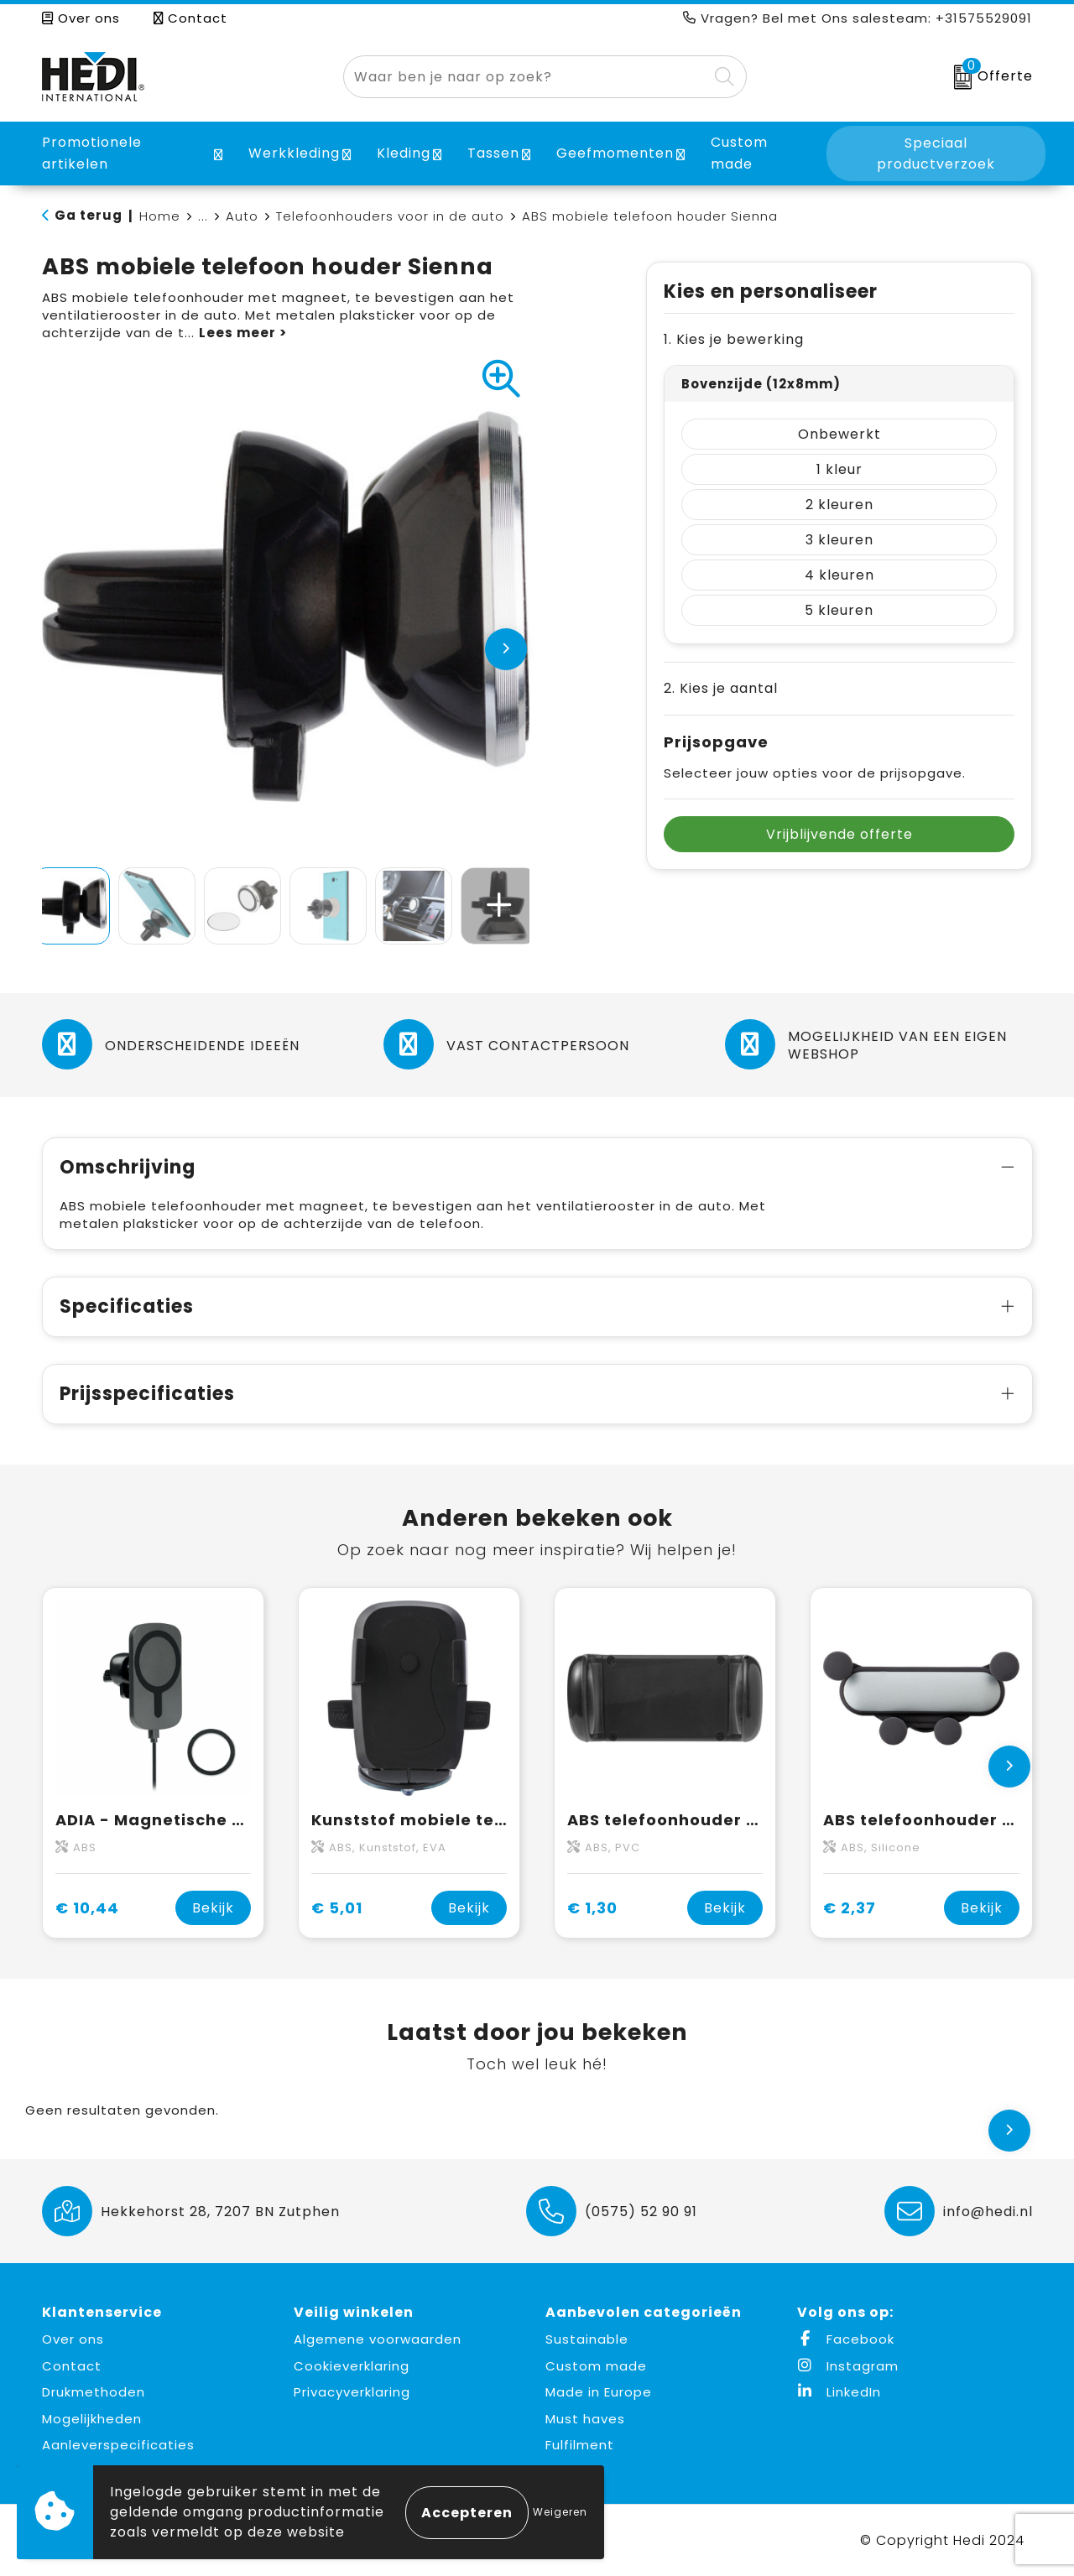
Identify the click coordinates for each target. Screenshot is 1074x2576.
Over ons (81, 18)
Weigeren (560, 2512)
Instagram (848, 2366)
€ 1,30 (592, 1908)
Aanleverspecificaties (118, 2445)
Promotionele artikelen (92, 153)
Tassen (493, 153)
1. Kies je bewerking (734, 339)
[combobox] (526, 77)
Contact (190, 18)
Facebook (845, 2339)
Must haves (585, 2419)
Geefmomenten (615, 153)
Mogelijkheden (92, 2419)
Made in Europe (598, 2392)
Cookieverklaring (351, 2366)
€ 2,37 (849, 1908)
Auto (242, 216)
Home (159, 216)
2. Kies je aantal (721, 688)
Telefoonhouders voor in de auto (390, 216)
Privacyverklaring (352, 2392)
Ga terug (89, 215)
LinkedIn (839, 2392)
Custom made (596, 2366)
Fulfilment (579, 2445)
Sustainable (586, 2339)
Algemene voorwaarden (377, 2339)
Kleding (403, 153)
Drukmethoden (93, 2392)
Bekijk (213, 1908)
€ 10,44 (87, 1908)
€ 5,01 (336, 1908)
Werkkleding (294, 153)
